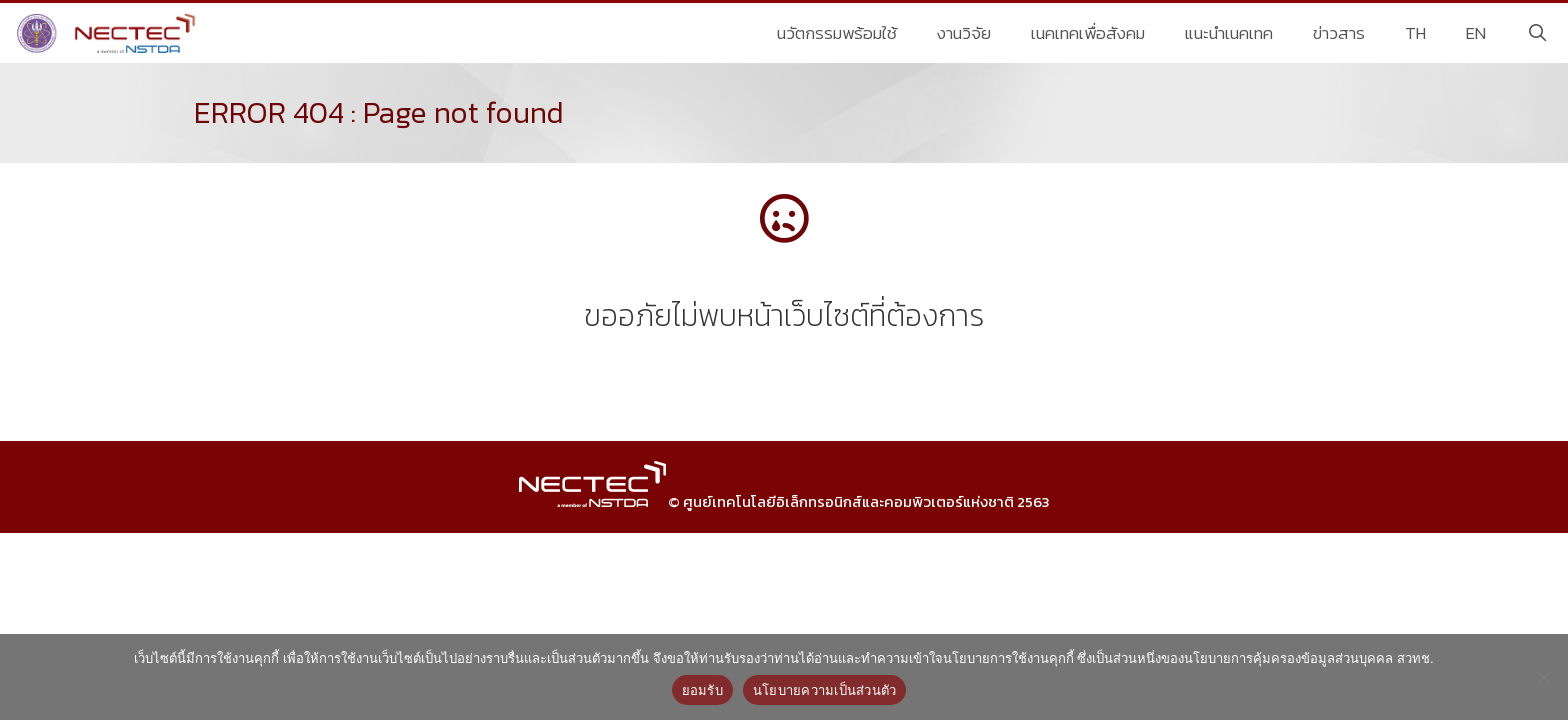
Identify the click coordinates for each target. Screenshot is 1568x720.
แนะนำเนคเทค (1229, 33)
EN (1476, 33)
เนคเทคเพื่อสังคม (1088, 33)
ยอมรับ (702, 690)
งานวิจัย (964, 33)
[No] (1543, 677)
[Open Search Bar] (1537, 33)
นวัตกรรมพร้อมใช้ (837, 33)
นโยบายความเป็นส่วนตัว (825, 690)
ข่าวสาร (1339, 33)
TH (1415, 33)
